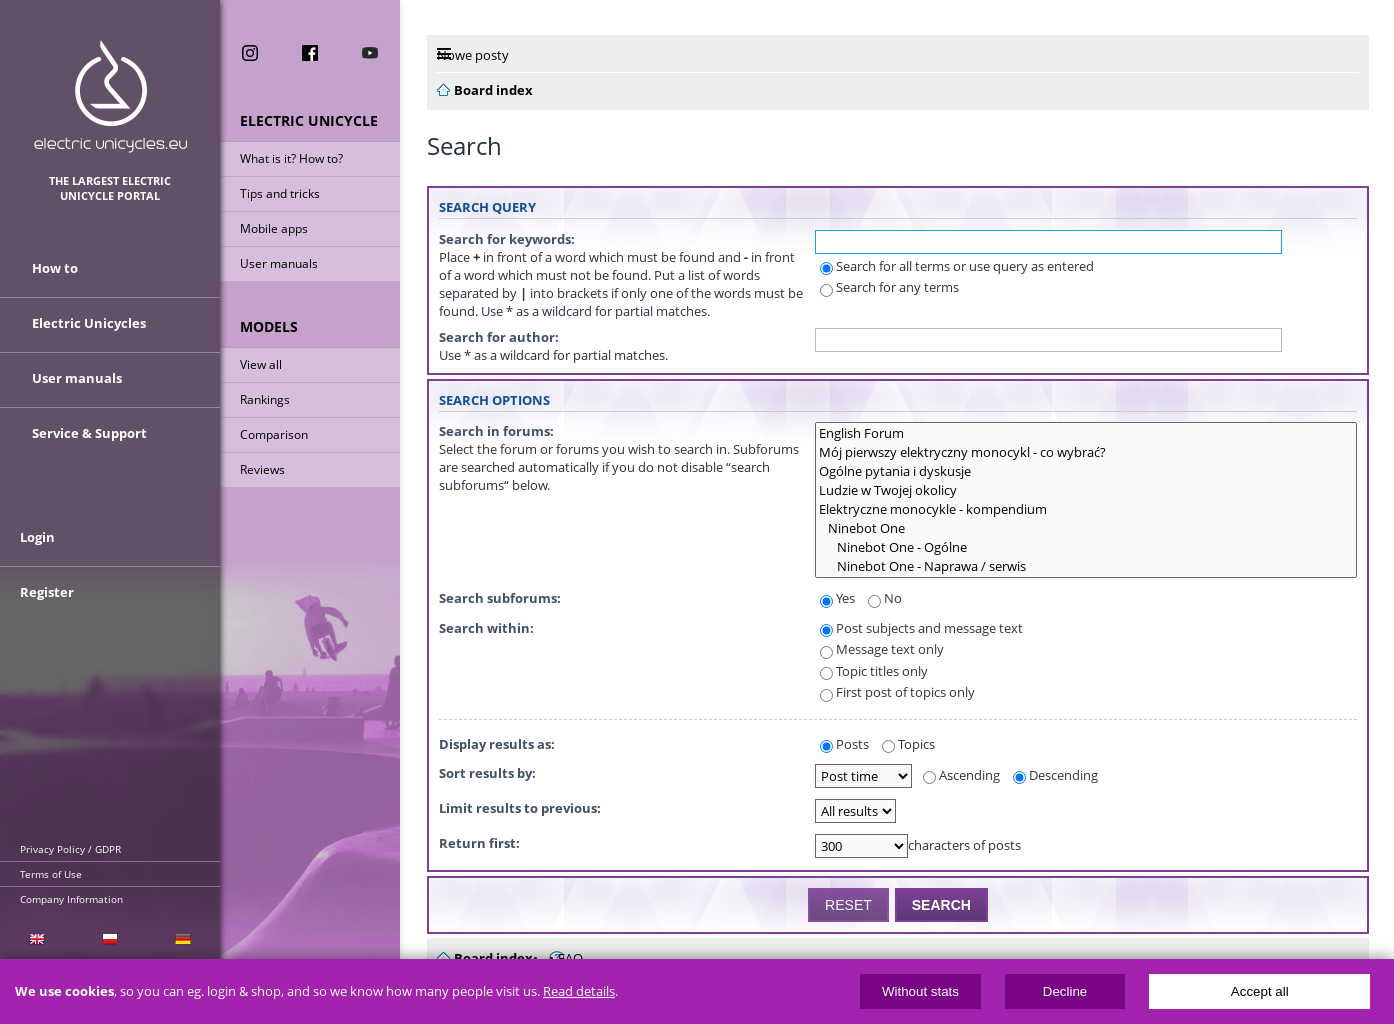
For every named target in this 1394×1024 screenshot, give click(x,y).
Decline (1065, 991)
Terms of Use (51, 874)
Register (47, 592)
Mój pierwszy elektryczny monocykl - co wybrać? (1086, 452)
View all (261, 364)
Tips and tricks (280, 193)
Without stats (920, 991)
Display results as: (497, 744)
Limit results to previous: (520, 808)
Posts (844, 744)
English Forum (1086, 433)
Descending (1055, 775)
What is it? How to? (291, 158)
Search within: (486, 628)
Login (37, 537)
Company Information (71, 899)
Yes (837, 598)
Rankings (265, 399)
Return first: (479, 843)
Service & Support (89, 433)
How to (55, 268)
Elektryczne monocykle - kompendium (1086, 509)
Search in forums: (496, 431)
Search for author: (499, 337)
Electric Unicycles (89, 323)
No (885, 598)
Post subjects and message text (921, 628)
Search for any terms (889, 287)
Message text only (882, 649)
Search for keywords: (507, 239)
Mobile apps (274, 228)
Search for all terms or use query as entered (957, 266)
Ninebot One (1086, 528)
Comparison (274, 434)
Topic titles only (874, 671)
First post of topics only (897, 692)
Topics (908, 744)
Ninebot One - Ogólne (1086, 547)
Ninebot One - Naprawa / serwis (1086, 566)
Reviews (262, 469)
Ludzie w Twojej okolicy (1086, 490)
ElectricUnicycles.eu (110, 96)
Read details (579, 991)
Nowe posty (473, 55)
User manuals (279, 263)
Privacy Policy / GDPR (70, 849)
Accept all (1260, 991)
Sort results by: (487, 773)
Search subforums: (500, 598)
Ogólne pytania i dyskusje (1086, 471)
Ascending (961, 775)
